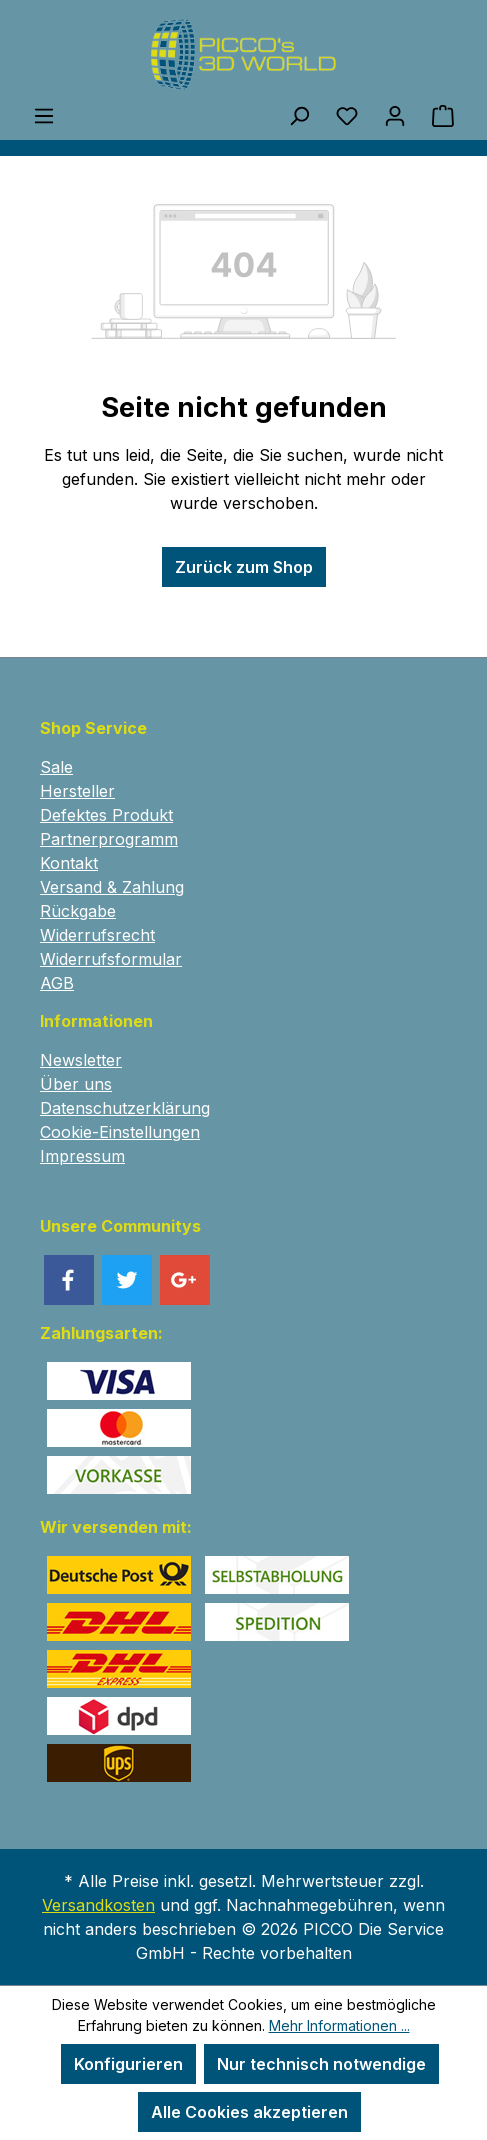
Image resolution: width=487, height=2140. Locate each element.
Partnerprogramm (109, 839)
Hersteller (77, 791)
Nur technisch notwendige (321, 2064)
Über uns (76, 1084)
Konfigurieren (128, 2064)
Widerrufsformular (111, 959)
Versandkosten (98, 1905)
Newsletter (81, 1060)
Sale (56, 767)
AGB (57, 983)
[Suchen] (299, 115)
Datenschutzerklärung (125, 1108)
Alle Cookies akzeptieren (249, 2112)
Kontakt (69, 863)
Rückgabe (78, 911)
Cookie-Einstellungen (120, 1132)
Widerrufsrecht (97, 935)
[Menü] (44, 115)
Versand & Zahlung (112, 887)
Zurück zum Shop (244, 567)
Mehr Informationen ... (339, 2025)
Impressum (82, 1156)
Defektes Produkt (106, 815)
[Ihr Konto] (395, 115)
